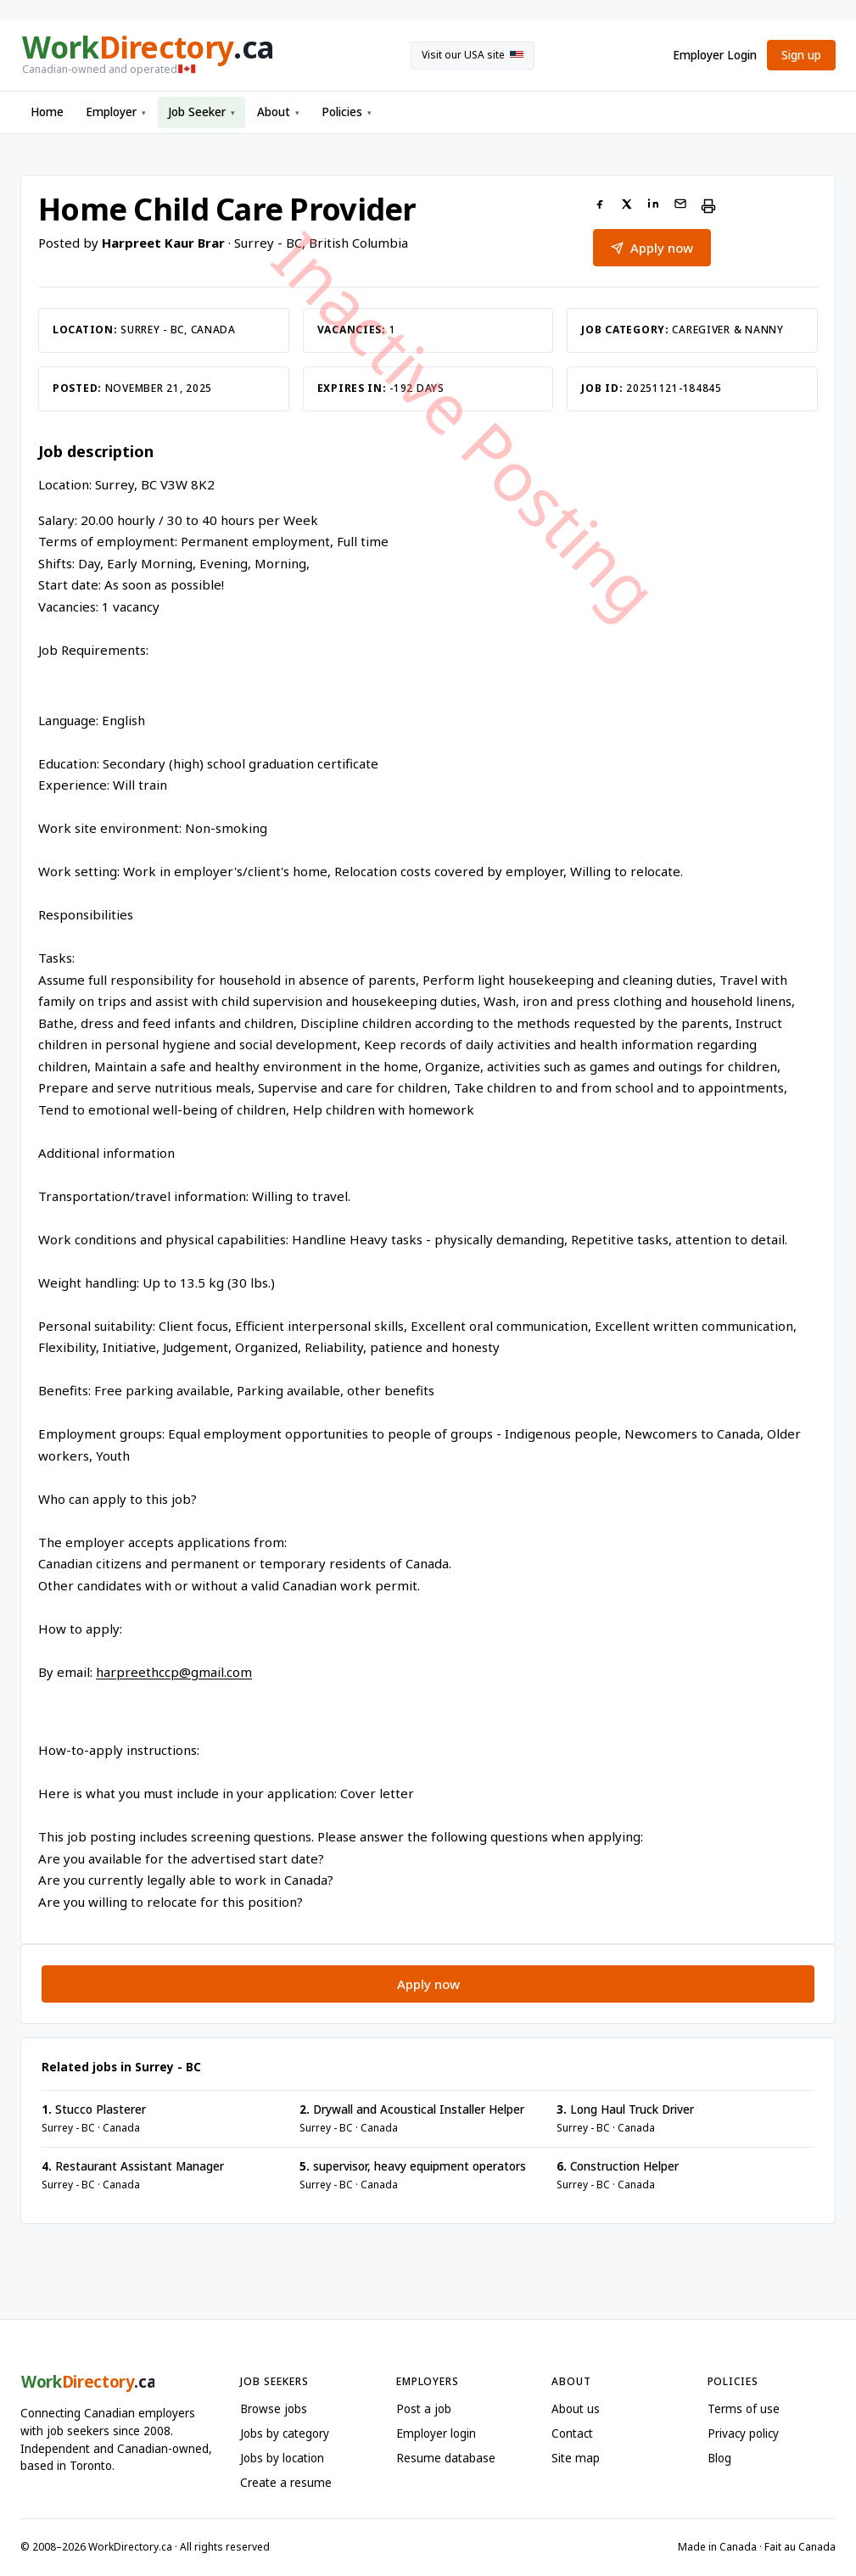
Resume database (445, 2458)
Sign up (801, 55)
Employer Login (715, 55)
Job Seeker (201, 112)
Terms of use (744, 2409)
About (278, 112)
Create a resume (286, 2482)
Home (47, 112)
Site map (575, 2458)
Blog (719, 2458)
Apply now (428, 1983)
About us (575, 2409)
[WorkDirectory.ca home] (146, 55)
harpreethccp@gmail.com (174, 1671)
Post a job (423, 2409)
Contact (572, 2433)
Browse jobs (273, 2409)
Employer (116, 112)
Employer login (436, 2433)
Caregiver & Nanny (727, 329)
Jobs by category (284, 2433)
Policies (347, 112)
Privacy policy (743, 2433)
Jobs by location (282, 2458)
